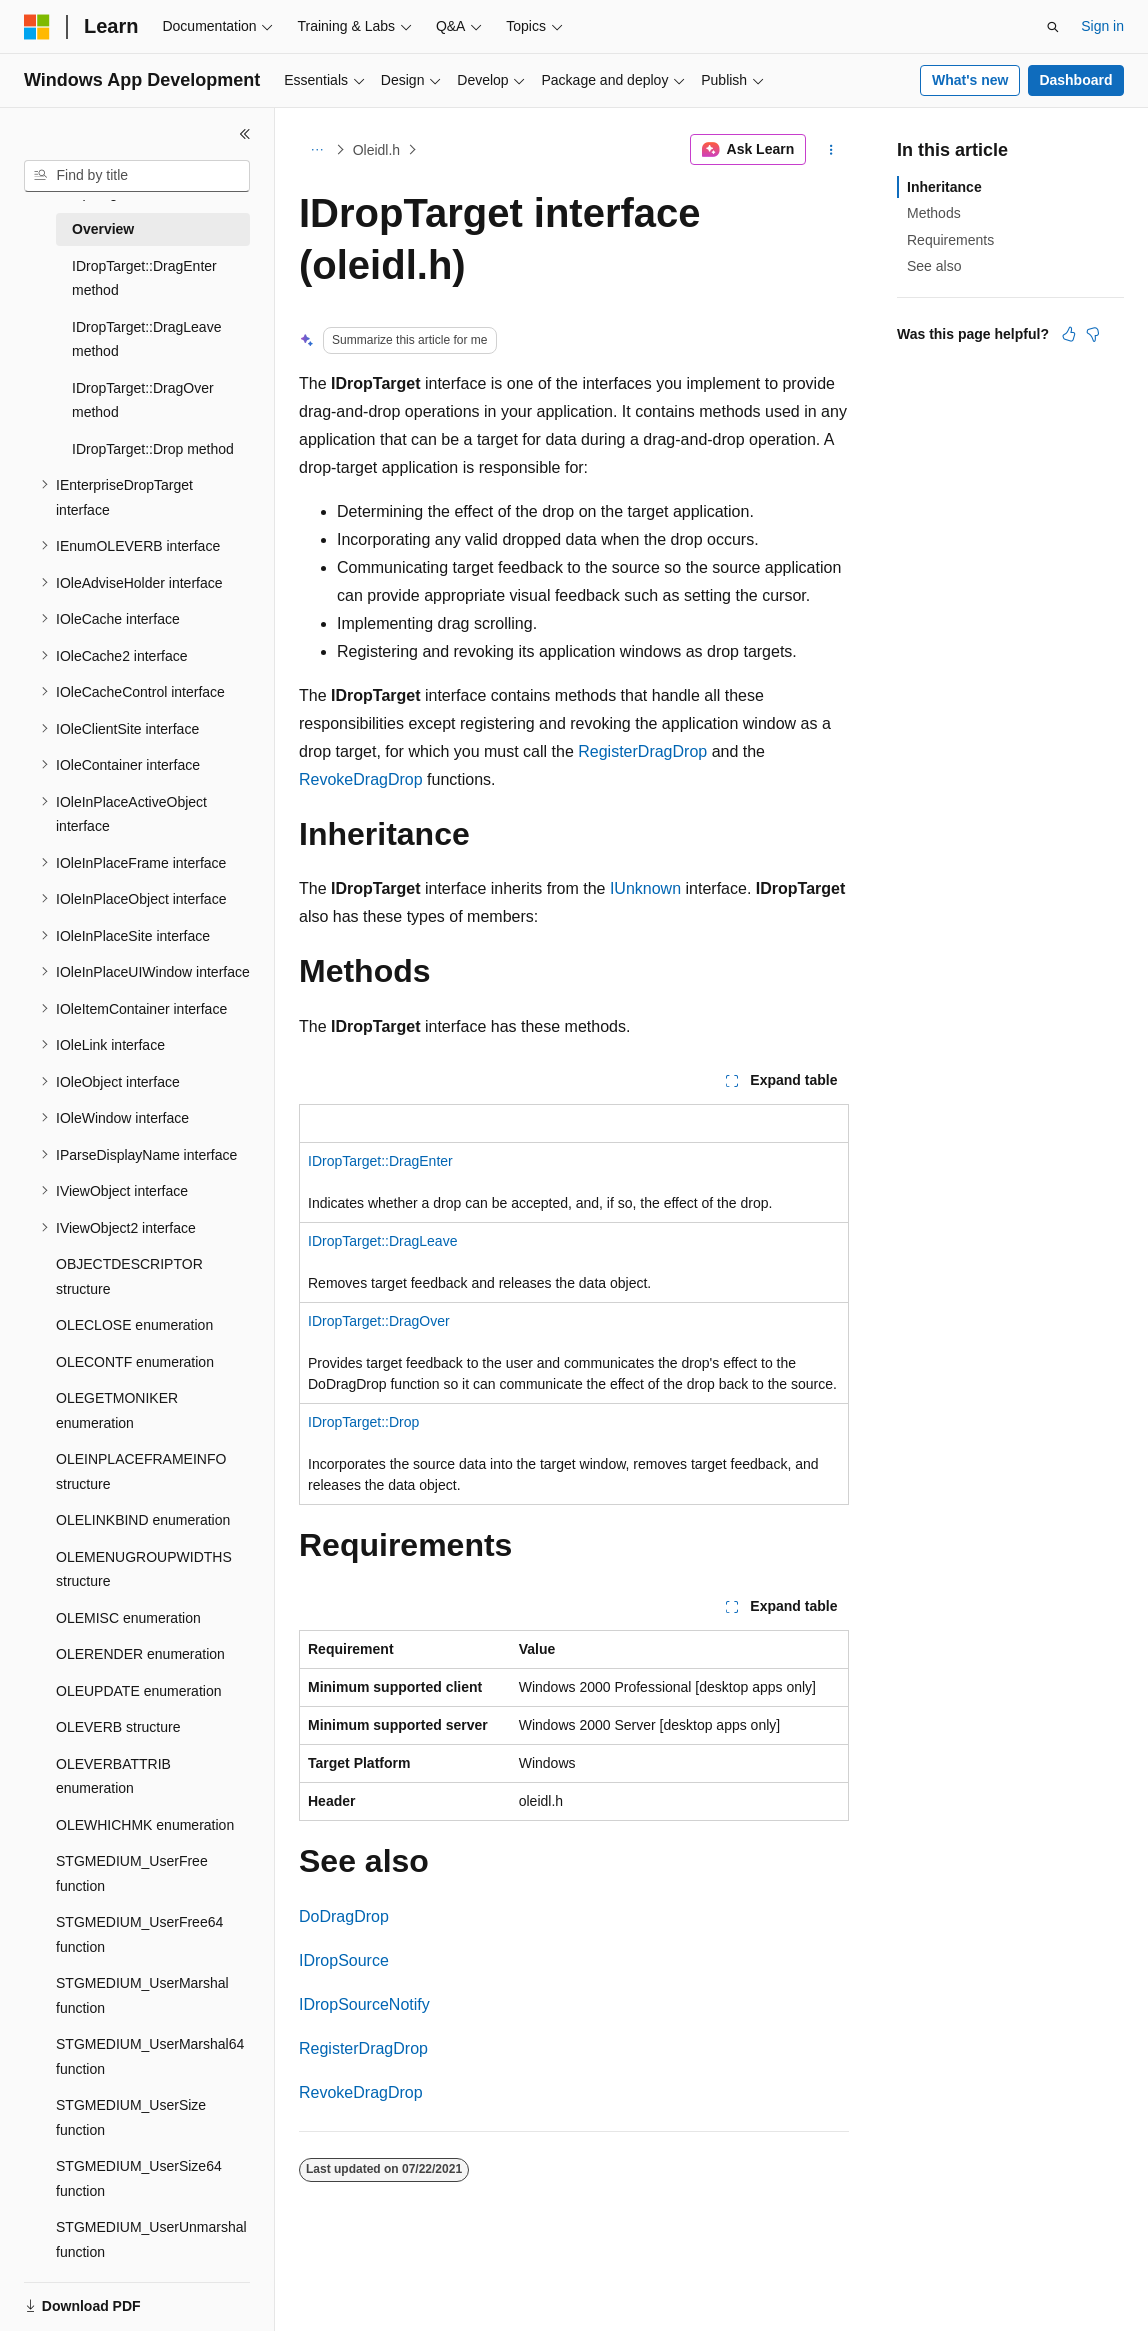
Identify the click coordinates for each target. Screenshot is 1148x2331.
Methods (934, 213)
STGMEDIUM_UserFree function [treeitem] (132, 1873)
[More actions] (831, 150)
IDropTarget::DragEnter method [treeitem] (144, 278)
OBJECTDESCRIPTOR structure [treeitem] (129, 1276)
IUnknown (645, 888)
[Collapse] (245, 134)
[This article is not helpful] (1093, 334)
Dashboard (1075, 80)
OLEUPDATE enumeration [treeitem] (138, 1691)
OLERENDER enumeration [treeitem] (140, 1654)
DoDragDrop (344, 1916)
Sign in (1102, 26)
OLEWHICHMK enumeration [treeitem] (145, 1825)
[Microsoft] (37, 27)
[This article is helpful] (1069, 334)
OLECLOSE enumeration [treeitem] (134, 1325)
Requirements (950, 240)
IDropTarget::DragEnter (380, 1161)
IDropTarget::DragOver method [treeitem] (143, 400)
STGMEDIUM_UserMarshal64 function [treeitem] (150, 2056)
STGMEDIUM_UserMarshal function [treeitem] (142, 1995)
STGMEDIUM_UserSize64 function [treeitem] (139, 2178)
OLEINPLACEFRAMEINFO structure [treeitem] (141, 1471)
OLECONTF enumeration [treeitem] (135, 1362)
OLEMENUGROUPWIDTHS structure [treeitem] (144, 1569)
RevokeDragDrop (361, 779)
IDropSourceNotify (364, 2004)
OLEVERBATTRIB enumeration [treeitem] (113, 1776)
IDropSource (344, 1960)
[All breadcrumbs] (316, 150)
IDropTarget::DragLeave (382, 1241)
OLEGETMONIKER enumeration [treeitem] (117, 1410)
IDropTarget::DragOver (379, 1321)
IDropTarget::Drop (363, 1422)
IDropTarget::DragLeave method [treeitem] (146, 339)
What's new (970, 80)
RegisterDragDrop (642, 751)
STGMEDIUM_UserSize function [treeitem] (131, 2117)
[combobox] (137, 176)
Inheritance (944, 187)
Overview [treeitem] (103, 229)
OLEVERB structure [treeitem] (118, 1727)
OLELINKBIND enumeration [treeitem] (143, 1520)
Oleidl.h (376, 150)
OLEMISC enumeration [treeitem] (128, 1618)
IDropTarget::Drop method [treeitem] (153, 449)
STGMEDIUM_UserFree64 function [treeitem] (139, 1934)
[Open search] (1053, 27)
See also (934, 266)
